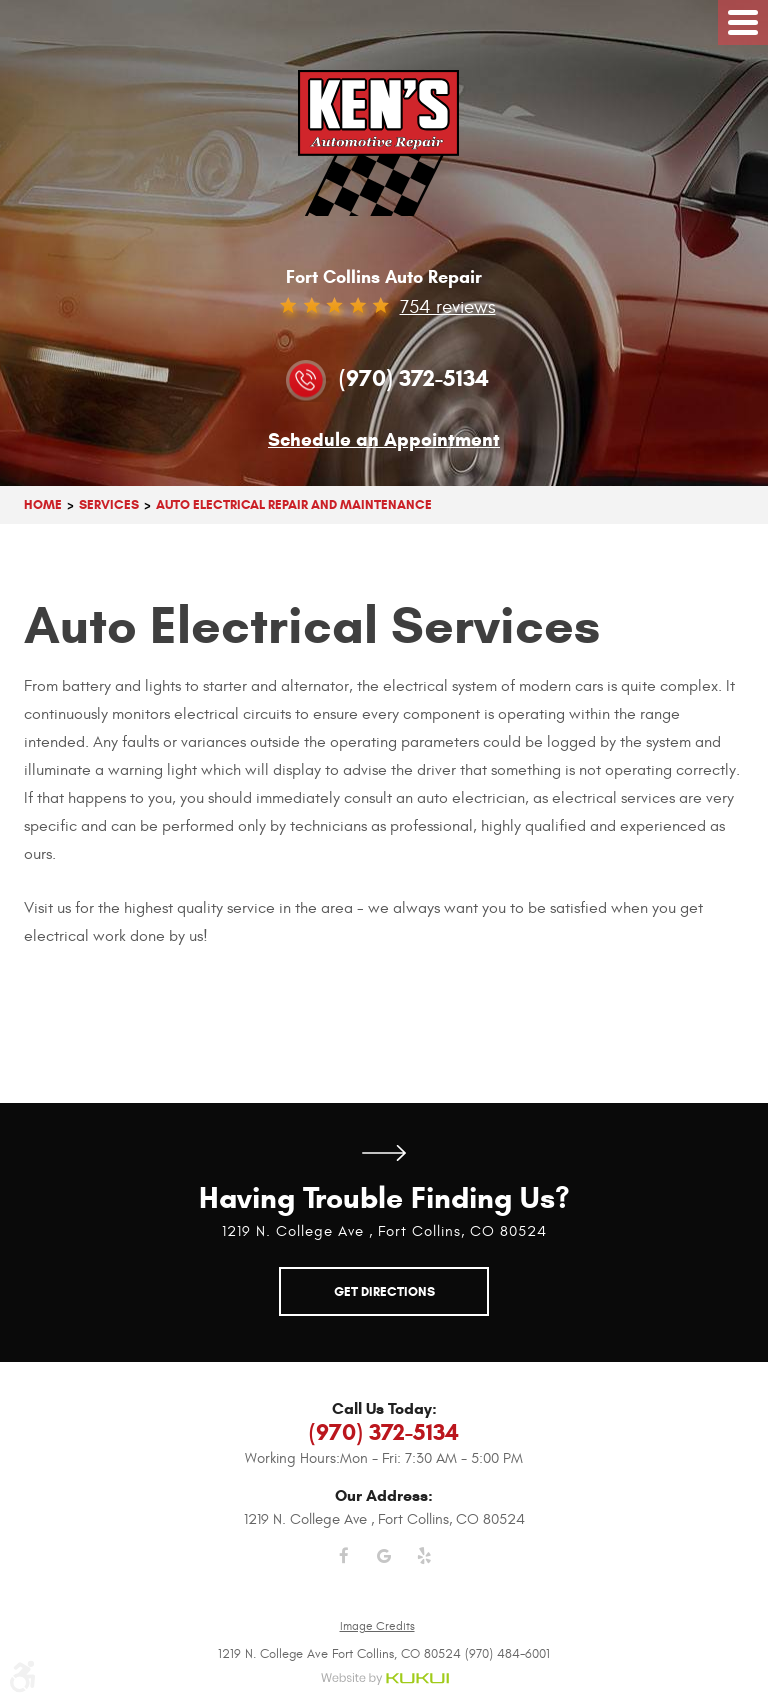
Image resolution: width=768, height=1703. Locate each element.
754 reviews (448, 307)
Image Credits (377, 1626)
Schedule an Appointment (384, 440)
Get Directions (384, 1153)
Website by (384, 1679)
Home (43, 504)
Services (109, 504)
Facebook (344, 1568)
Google (384, 1568)
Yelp (424, 1568)
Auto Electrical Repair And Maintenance (294, 504)
